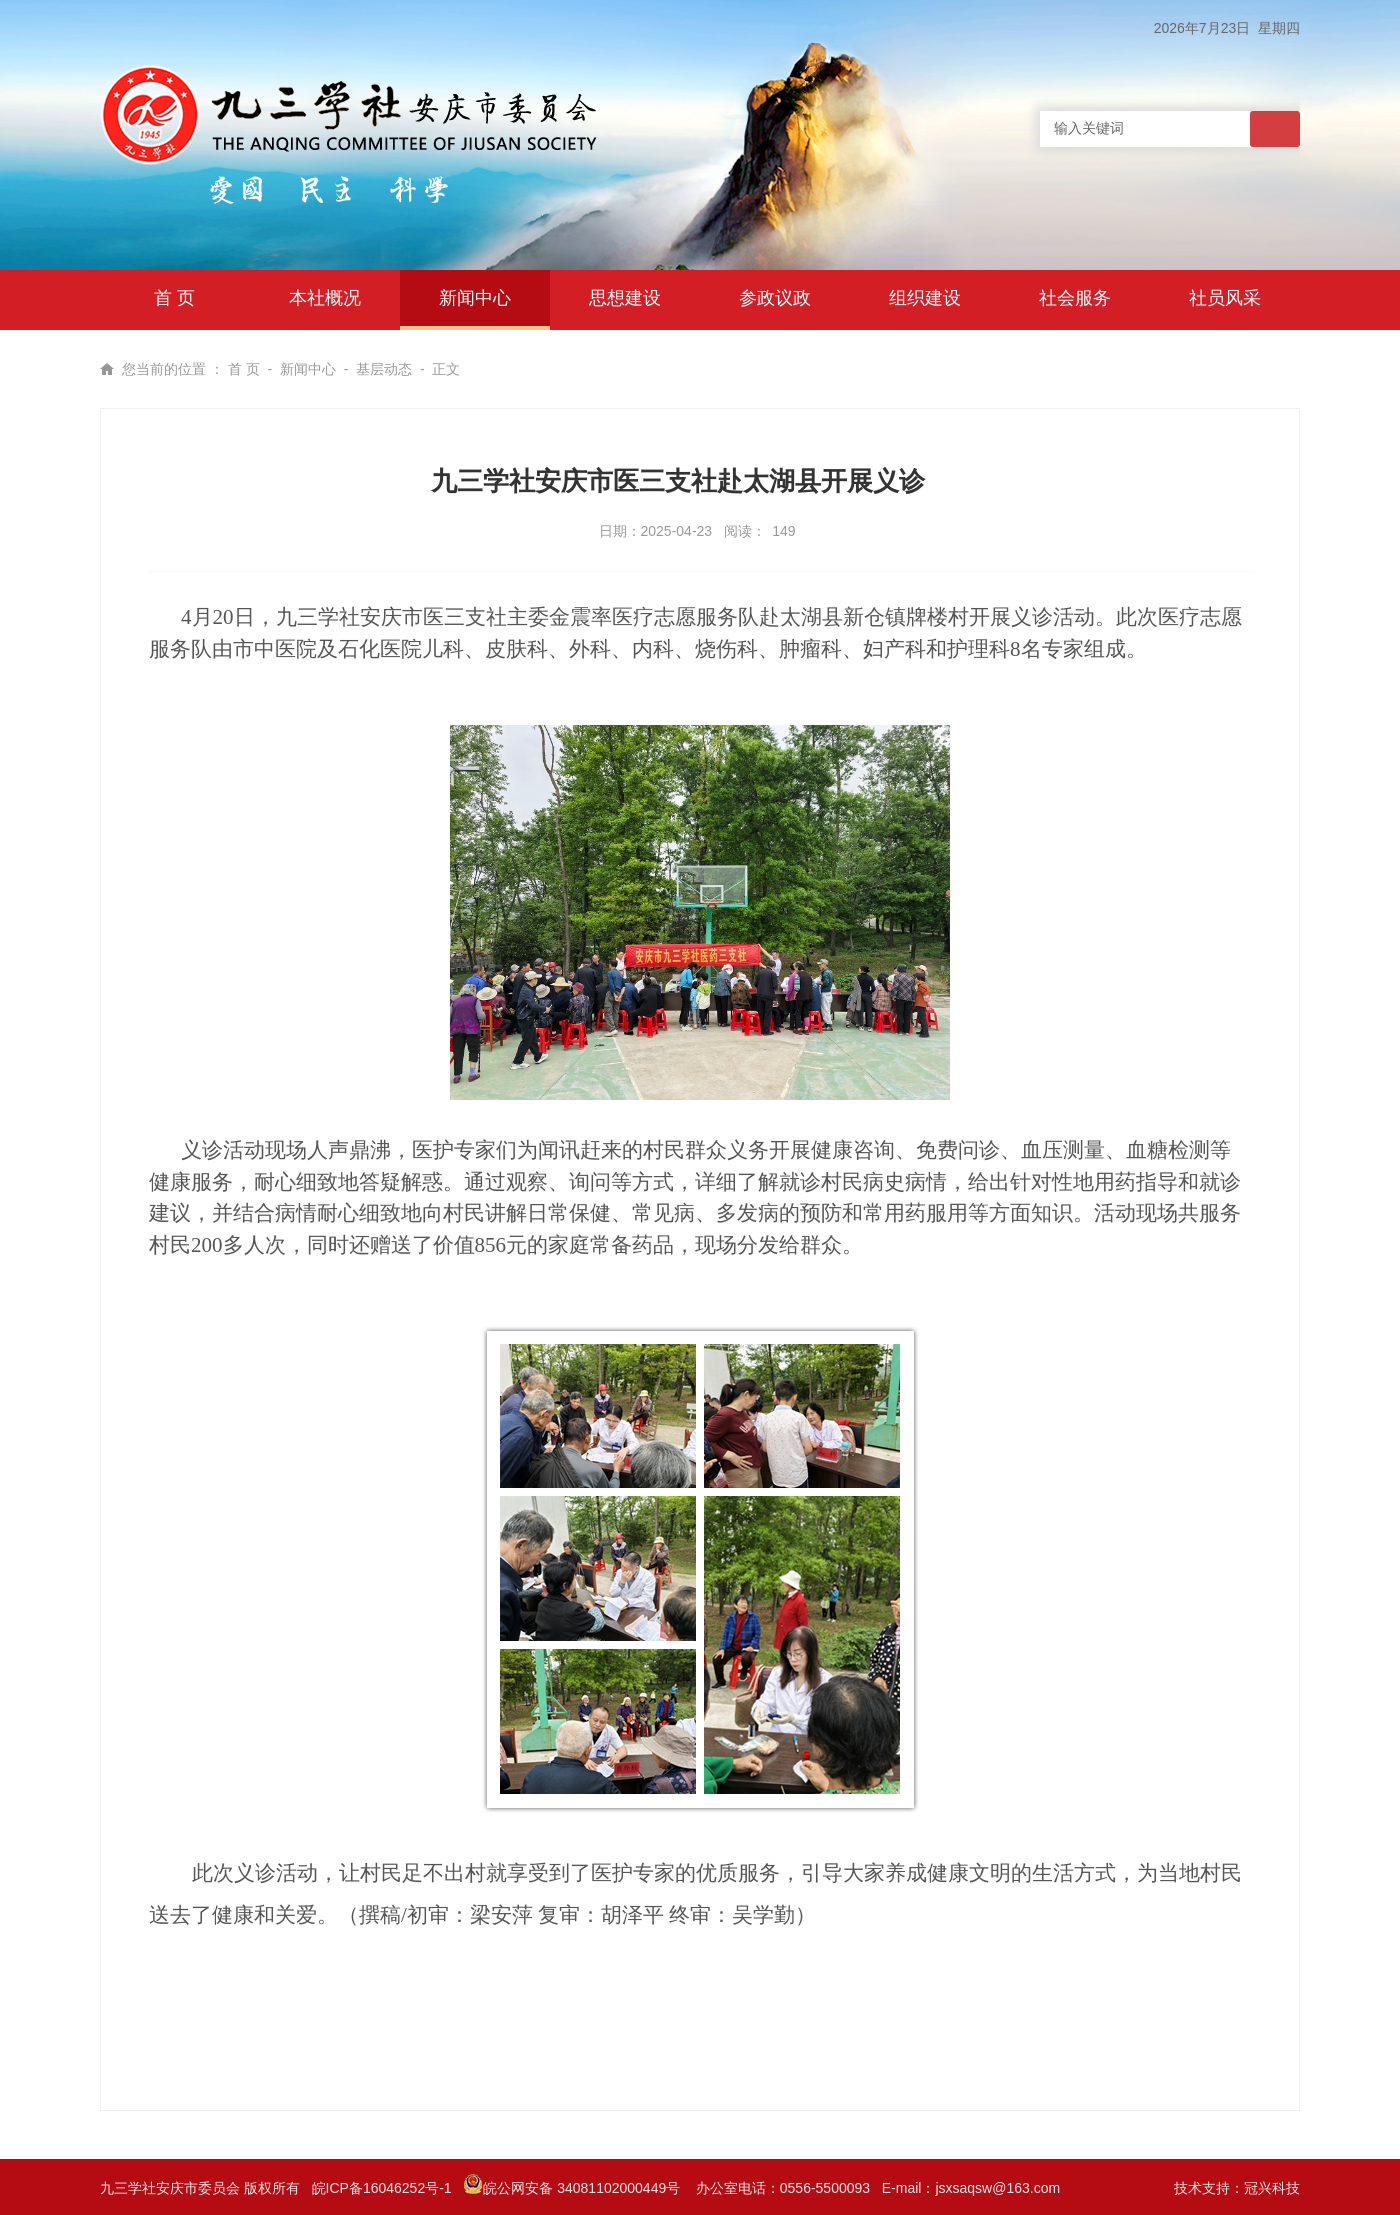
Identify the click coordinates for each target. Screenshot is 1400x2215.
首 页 (244, 369)
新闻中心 (308, 369)
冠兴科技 (1272, 2188)
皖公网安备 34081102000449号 (573, 2188)
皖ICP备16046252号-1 (382, 2188)
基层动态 (384, 369)
